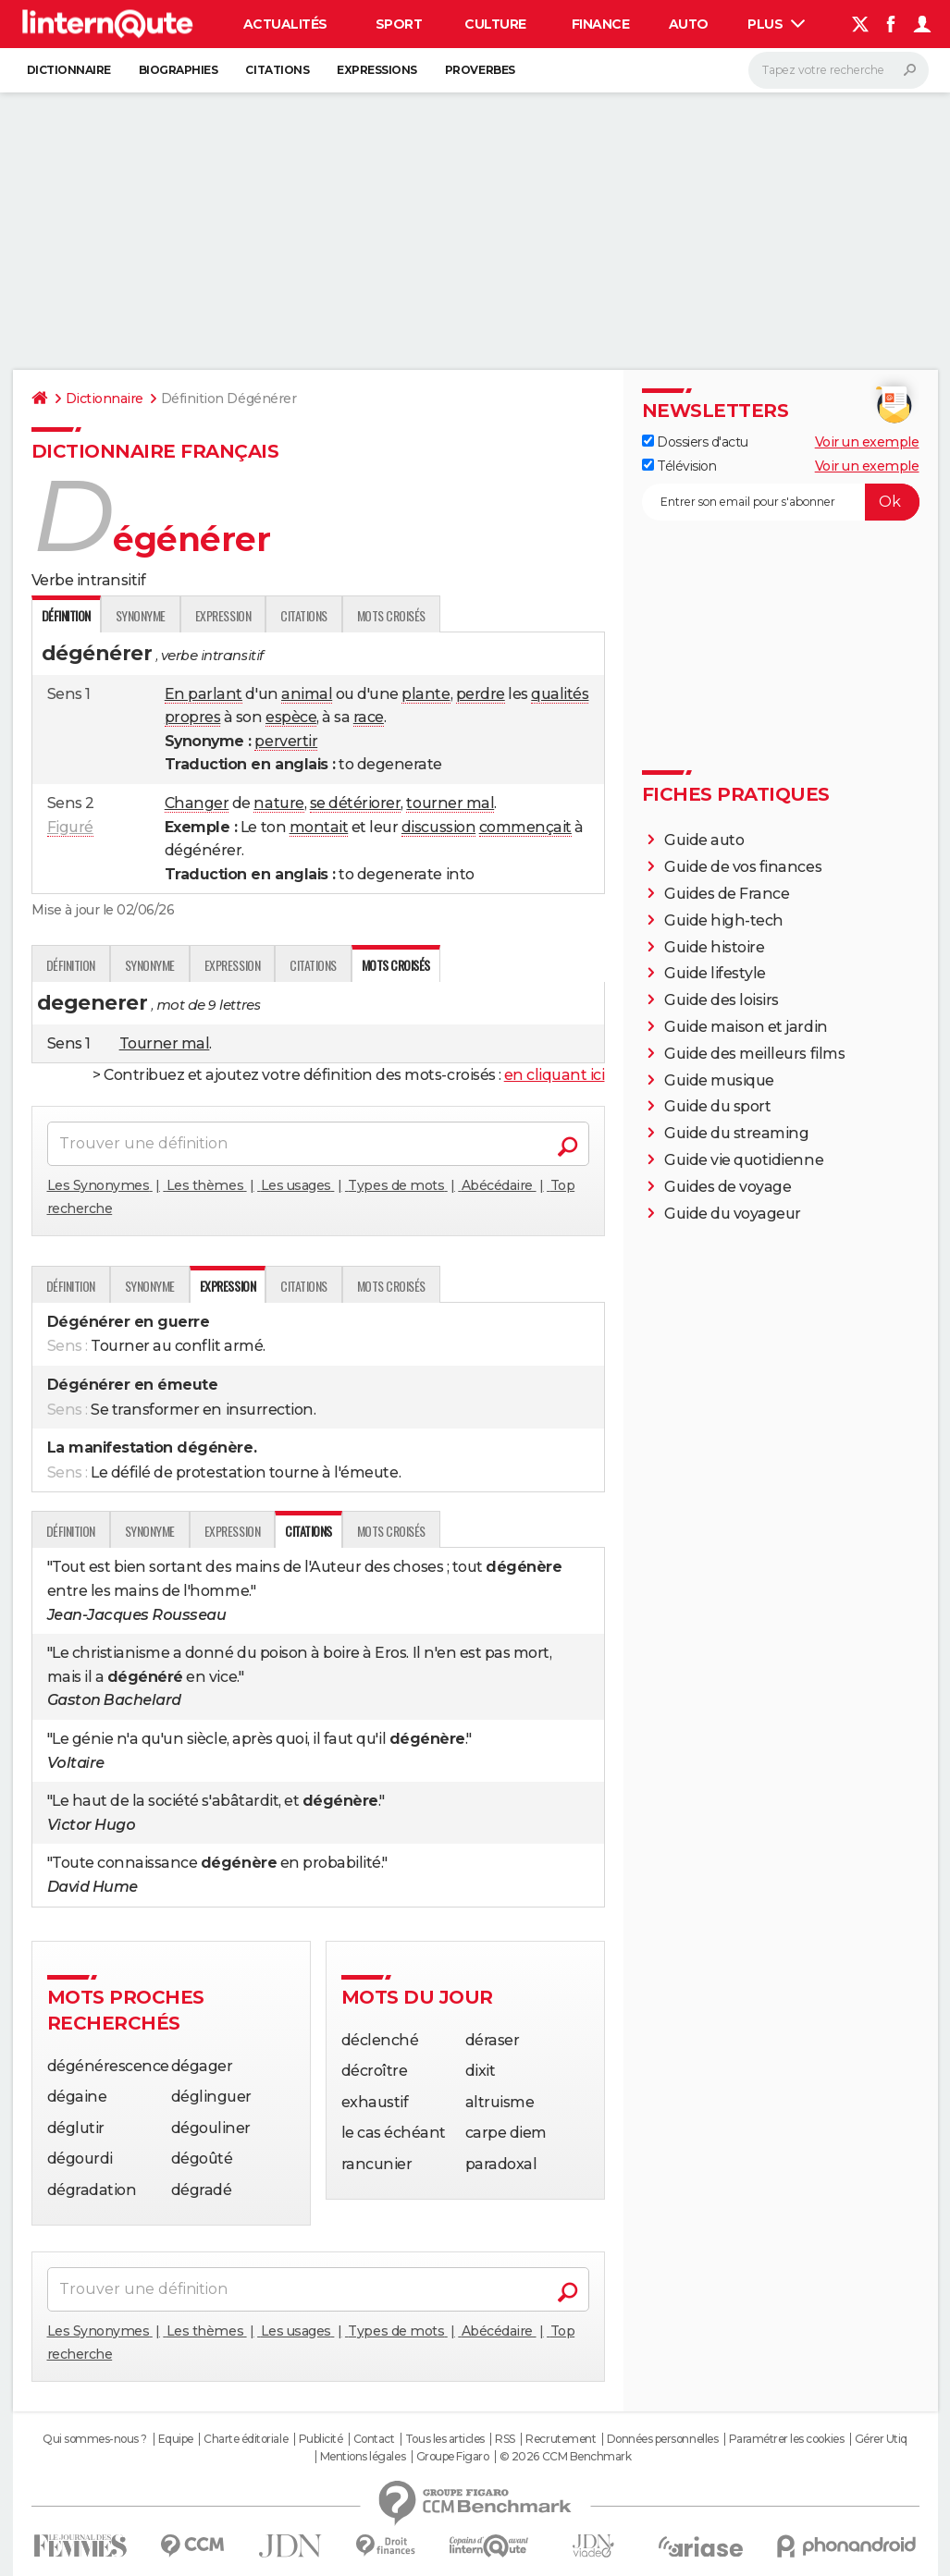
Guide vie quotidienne (743, 1160)
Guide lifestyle (715, 973)
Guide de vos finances (742, 867)
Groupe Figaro (452, 2456)
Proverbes (480, 70)
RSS (505, 2439)
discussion (438, 827)
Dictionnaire (69, 70)
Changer (197, 803)
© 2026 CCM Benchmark (565, 2456)
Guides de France (726, 893)
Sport (399, 24)
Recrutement (560, 2439)
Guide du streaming (736, 1133)
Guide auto (704, 840)
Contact (374, 2439)
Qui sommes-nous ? (95, 2439)
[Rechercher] (838, 70)
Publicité (321, 2439)
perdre (480, 694)
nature (278, 803)
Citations (277, 70)
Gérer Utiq (881, 2439)
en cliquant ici (554, 1075)
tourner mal (450, 803)
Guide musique (719, 1080)
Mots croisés (391, 615)
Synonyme (141, 615)
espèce (290, 717)
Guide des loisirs (721, 1000)
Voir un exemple (867, 442)
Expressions (377, 70)
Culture (495, 24)
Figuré (70, 827)
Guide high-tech (723, 920)
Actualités (285, 24)
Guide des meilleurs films (754, 1053)
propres (193, 717)
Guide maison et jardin (745, 1027)
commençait (525, 827)
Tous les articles (445, 2439)
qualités (559, 694)
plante (425, 694)
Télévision (679, 466)
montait (319, 827)
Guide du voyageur (732, 1213)
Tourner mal (164, 1043)
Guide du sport (717, 1106)
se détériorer (355, 803)
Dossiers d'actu (695, 442)
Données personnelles (662, 2439)
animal (306, 694)
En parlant (203, 694)
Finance (601, 24)
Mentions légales (362, 2456)
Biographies (178, 70)
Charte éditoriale (246, 2439)
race (368, 717)
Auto (689, 24)
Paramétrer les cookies (786, 2439)
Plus (776, 24)
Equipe (175, 2439)
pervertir (285, 741)
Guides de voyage (727, 1187)
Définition (70, 965)
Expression (223, 615)
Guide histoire (714, 947)
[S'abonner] (780, 502)
